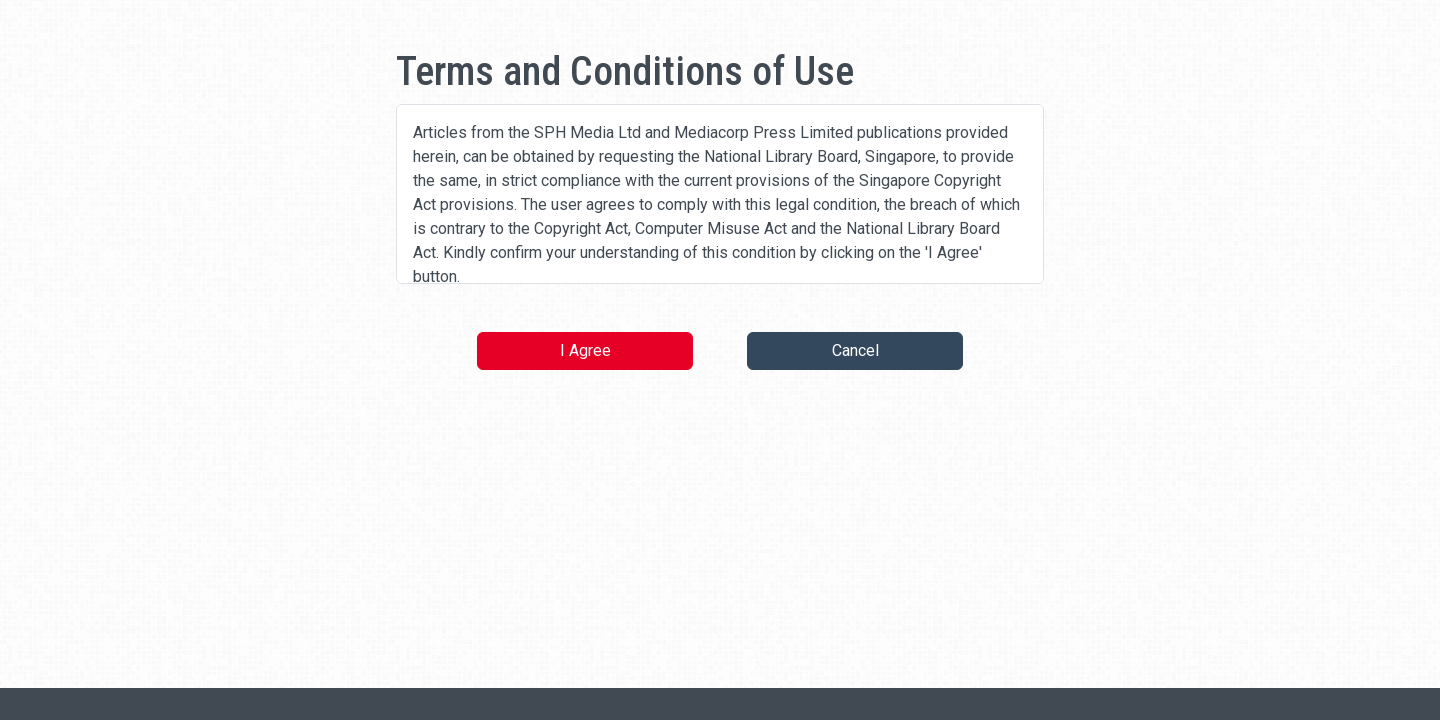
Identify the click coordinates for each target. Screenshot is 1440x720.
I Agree (585, 350)
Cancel (855, 350)
